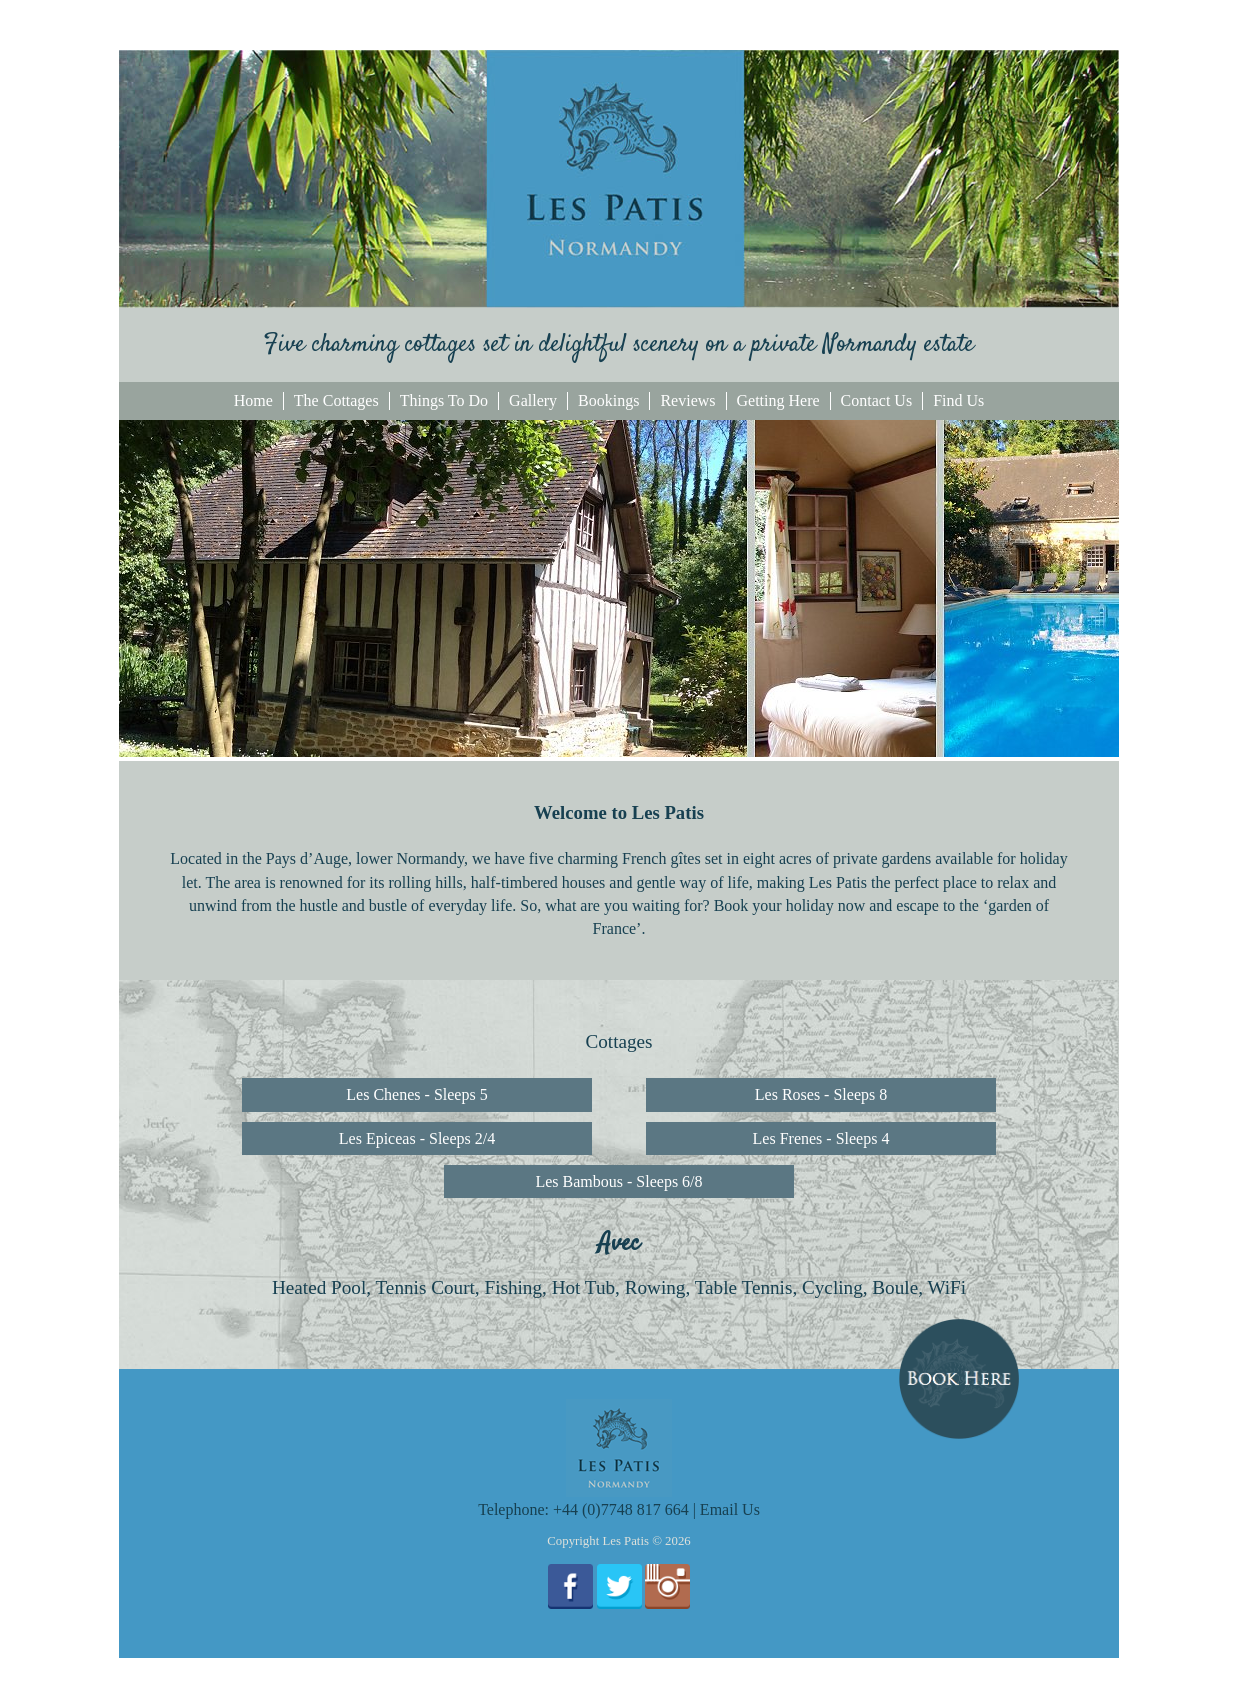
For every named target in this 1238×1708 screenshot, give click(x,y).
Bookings (608, 400)
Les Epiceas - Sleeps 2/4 (417, 1138)
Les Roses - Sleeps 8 (821, 1094)
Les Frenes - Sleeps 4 (821, 1138)
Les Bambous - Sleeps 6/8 (618, 1181)
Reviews (687, 400)
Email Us (730, 1509)
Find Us (958, 400)
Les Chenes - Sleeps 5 (416, 1094)
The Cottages (336, 400)
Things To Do (444, 400)
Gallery (533, 400)
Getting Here (778, 400)
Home (253, 400)
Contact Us (877, 400)
